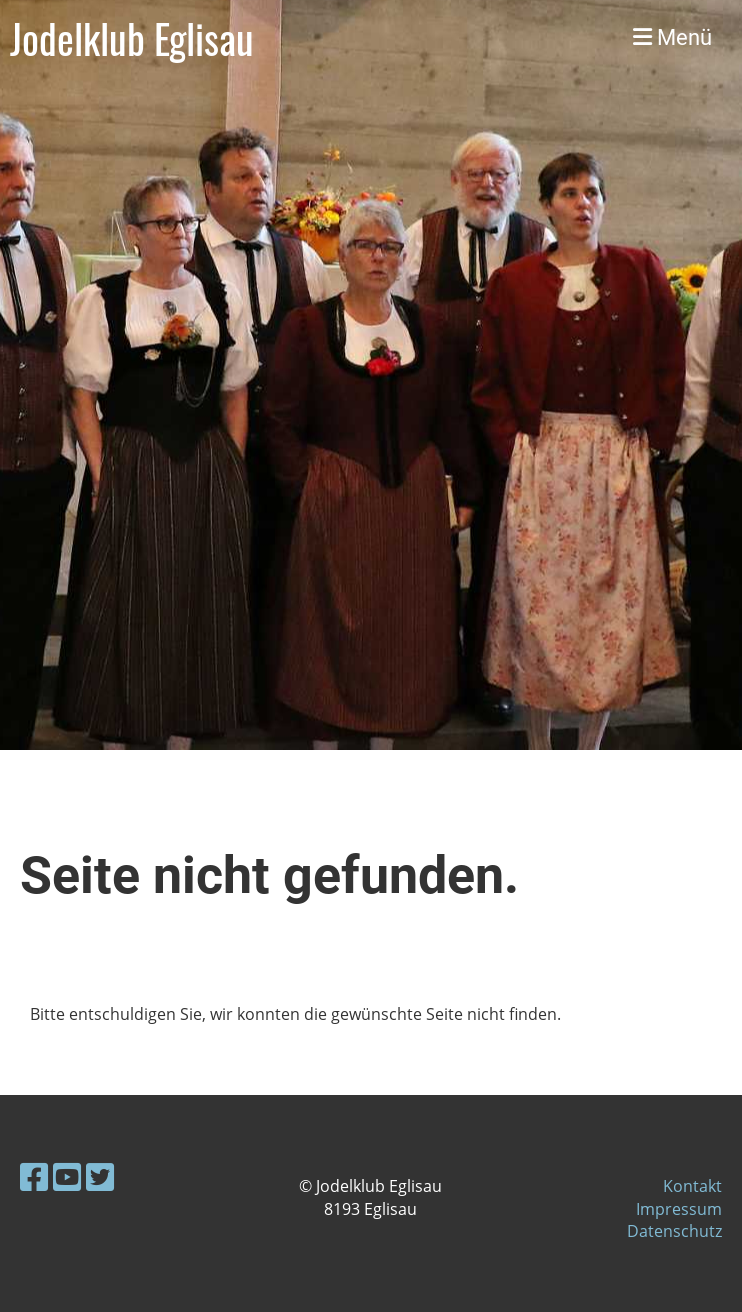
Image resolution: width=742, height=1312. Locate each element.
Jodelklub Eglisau (132, 38)
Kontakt (692, 1186)
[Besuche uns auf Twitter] (100, 1176)
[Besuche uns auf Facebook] (34, 1176)
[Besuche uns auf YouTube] (67, 1176)
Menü (672, 37)
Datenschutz (674, 1231)
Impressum (679, 1209)
